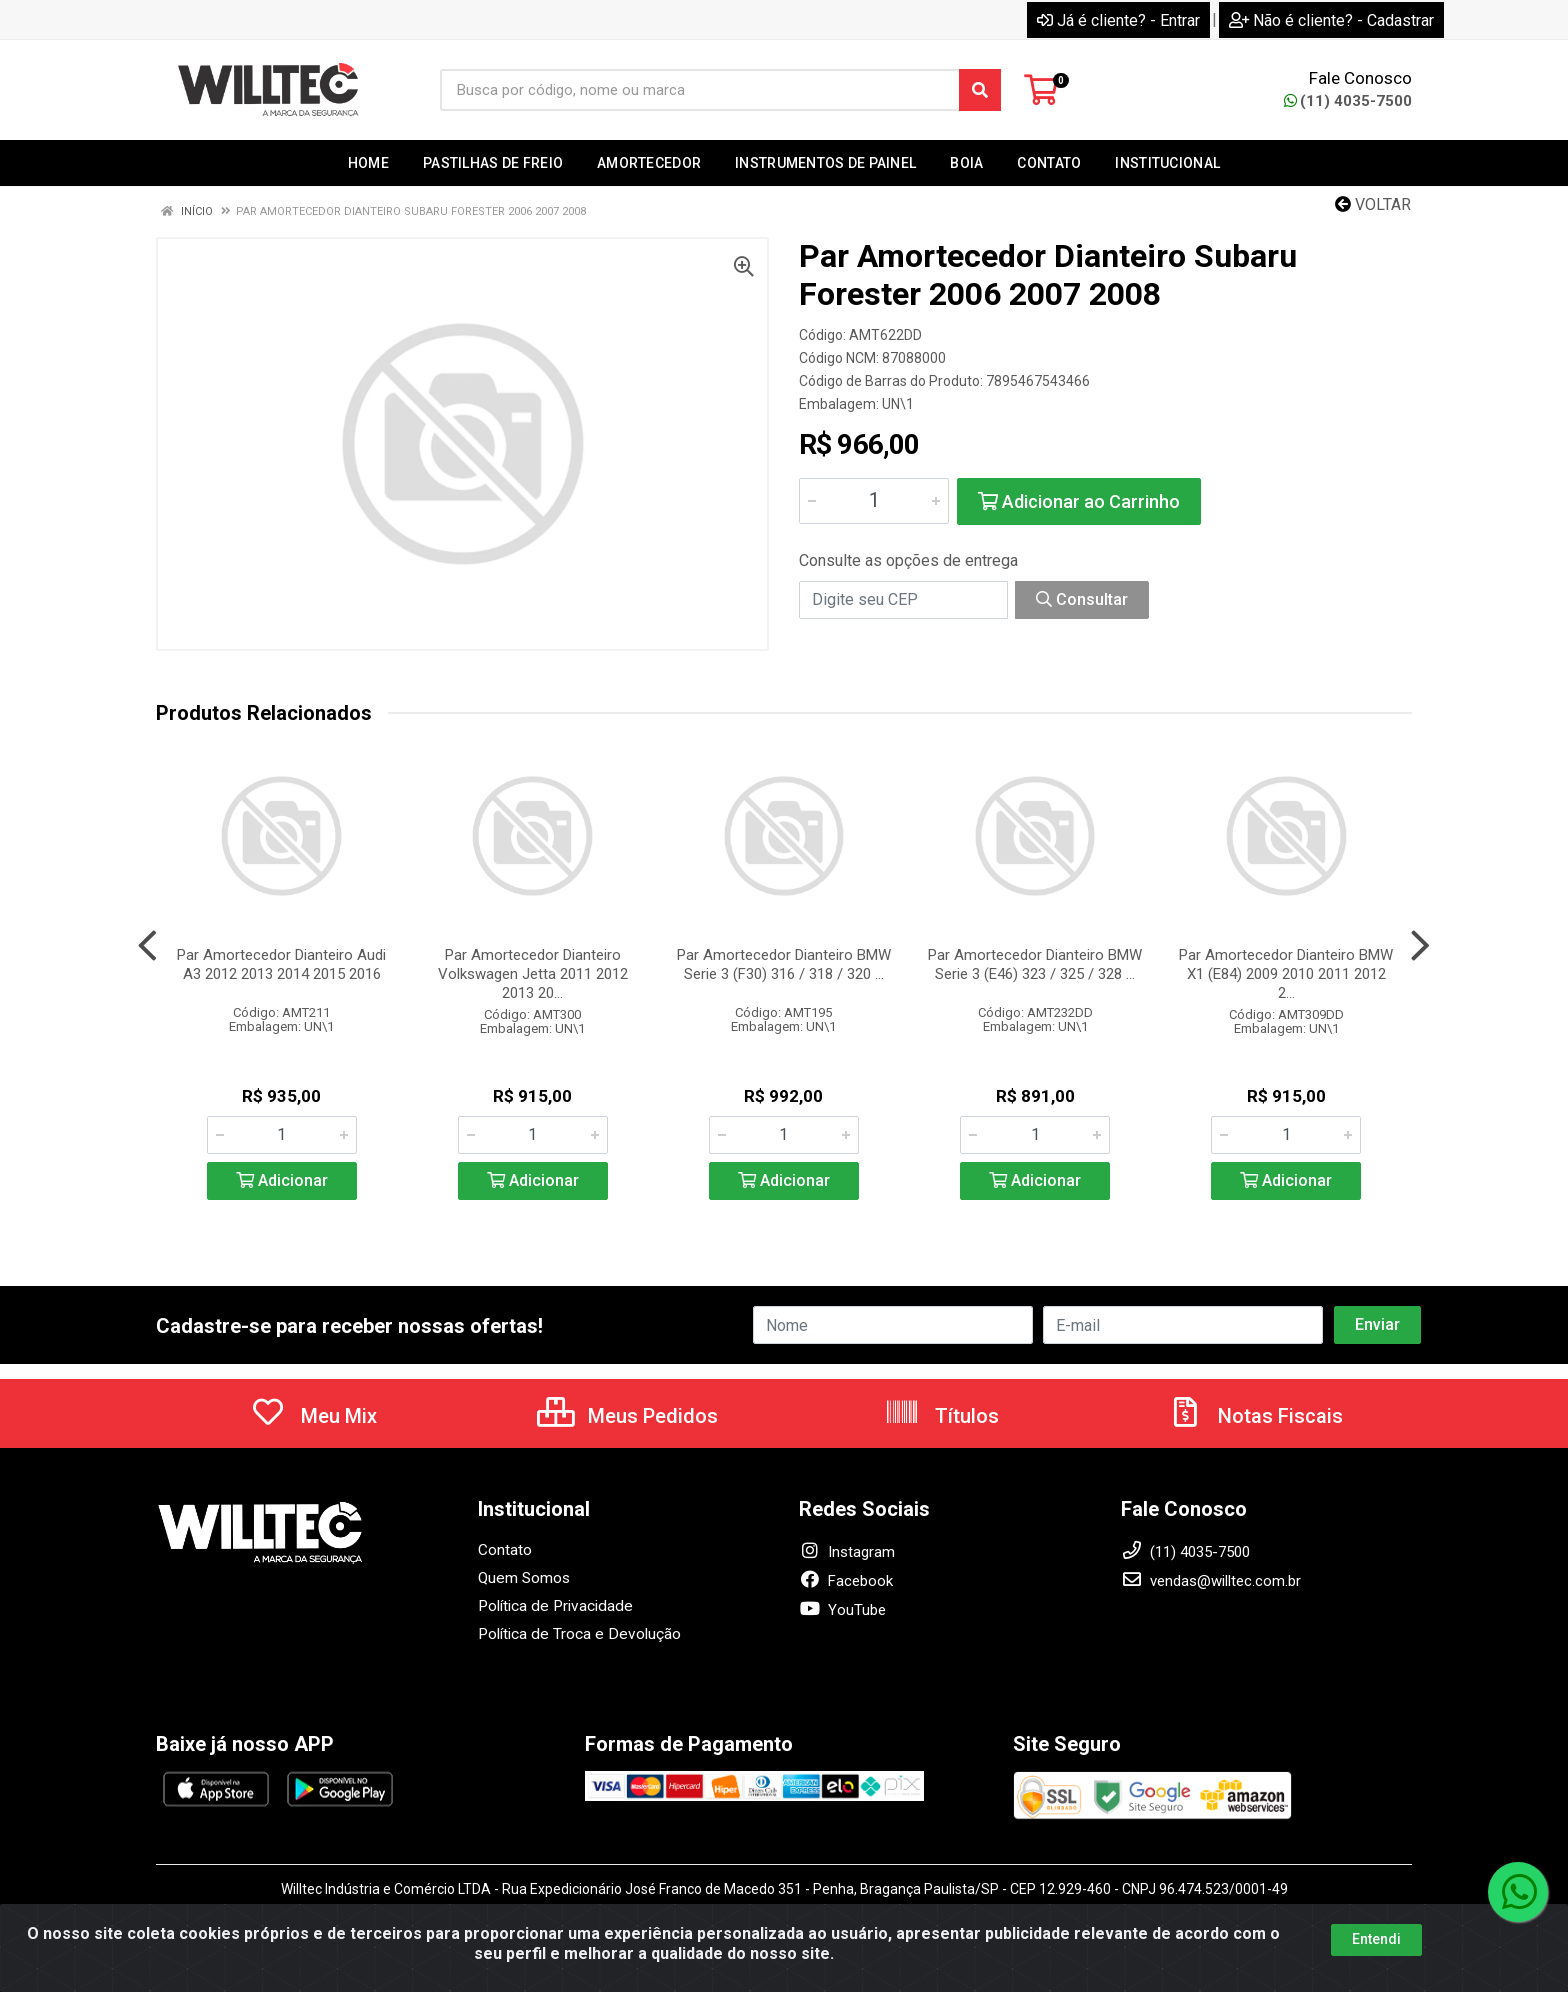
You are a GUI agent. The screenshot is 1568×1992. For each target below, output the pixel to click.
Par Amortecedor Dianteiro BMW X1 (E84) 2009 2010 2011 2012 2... (1286, 974)
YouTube (842, 1610)
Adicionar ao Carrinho (1079, 501)
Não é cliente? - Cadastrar (1331, 20)
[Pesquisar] (980, 90)
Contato (505, 1550)
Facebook (846, 1581)
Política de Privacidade (551, 1606)
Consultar (1082, 599)
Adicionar (282, 1180)
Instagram (847, 1552)
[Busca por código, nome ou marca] (700, 90)
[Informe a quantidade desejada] (874, 501)
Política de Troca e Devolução (575, 1634)
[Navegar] (147, 946)
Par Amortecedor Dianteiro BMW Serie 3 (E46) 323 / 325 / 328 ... (1035, 964)
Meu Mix (313, 1416)
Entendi (1376, 1939)
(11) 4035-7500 (1348, 101)
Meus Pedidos (627, 1416)
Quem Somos (523, 1578)
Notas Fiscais (1255, 1416)
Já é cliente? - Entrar (1118, 20)
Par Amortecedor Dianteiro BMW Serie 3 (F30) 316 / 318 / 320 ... (784, 964)
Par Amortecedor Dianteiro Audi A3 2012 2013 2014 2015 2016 (281, 964)
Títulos (941, 1416)
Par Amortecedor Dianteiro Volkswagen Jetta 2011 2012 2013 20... (533, 974)
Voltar (1373, 204)
